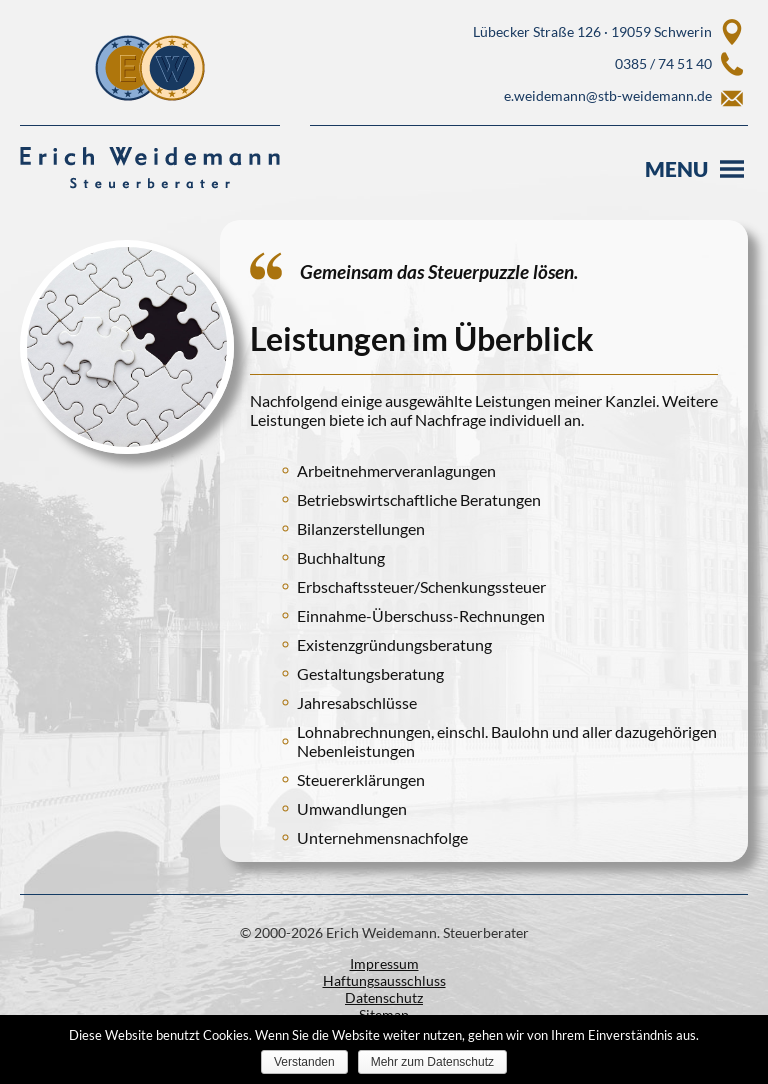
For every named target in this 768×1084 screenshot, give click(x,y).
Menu (676, 168)
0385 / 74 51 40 (663, 63)
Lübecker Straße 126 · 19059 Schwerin (592, 31)
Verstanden (304, 1062)
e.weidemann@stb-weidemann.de (608, 95)
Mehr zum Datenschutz (432, 1062)
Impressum (384, 963)
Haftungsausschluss (384, 980)
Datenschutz (384, 997)
